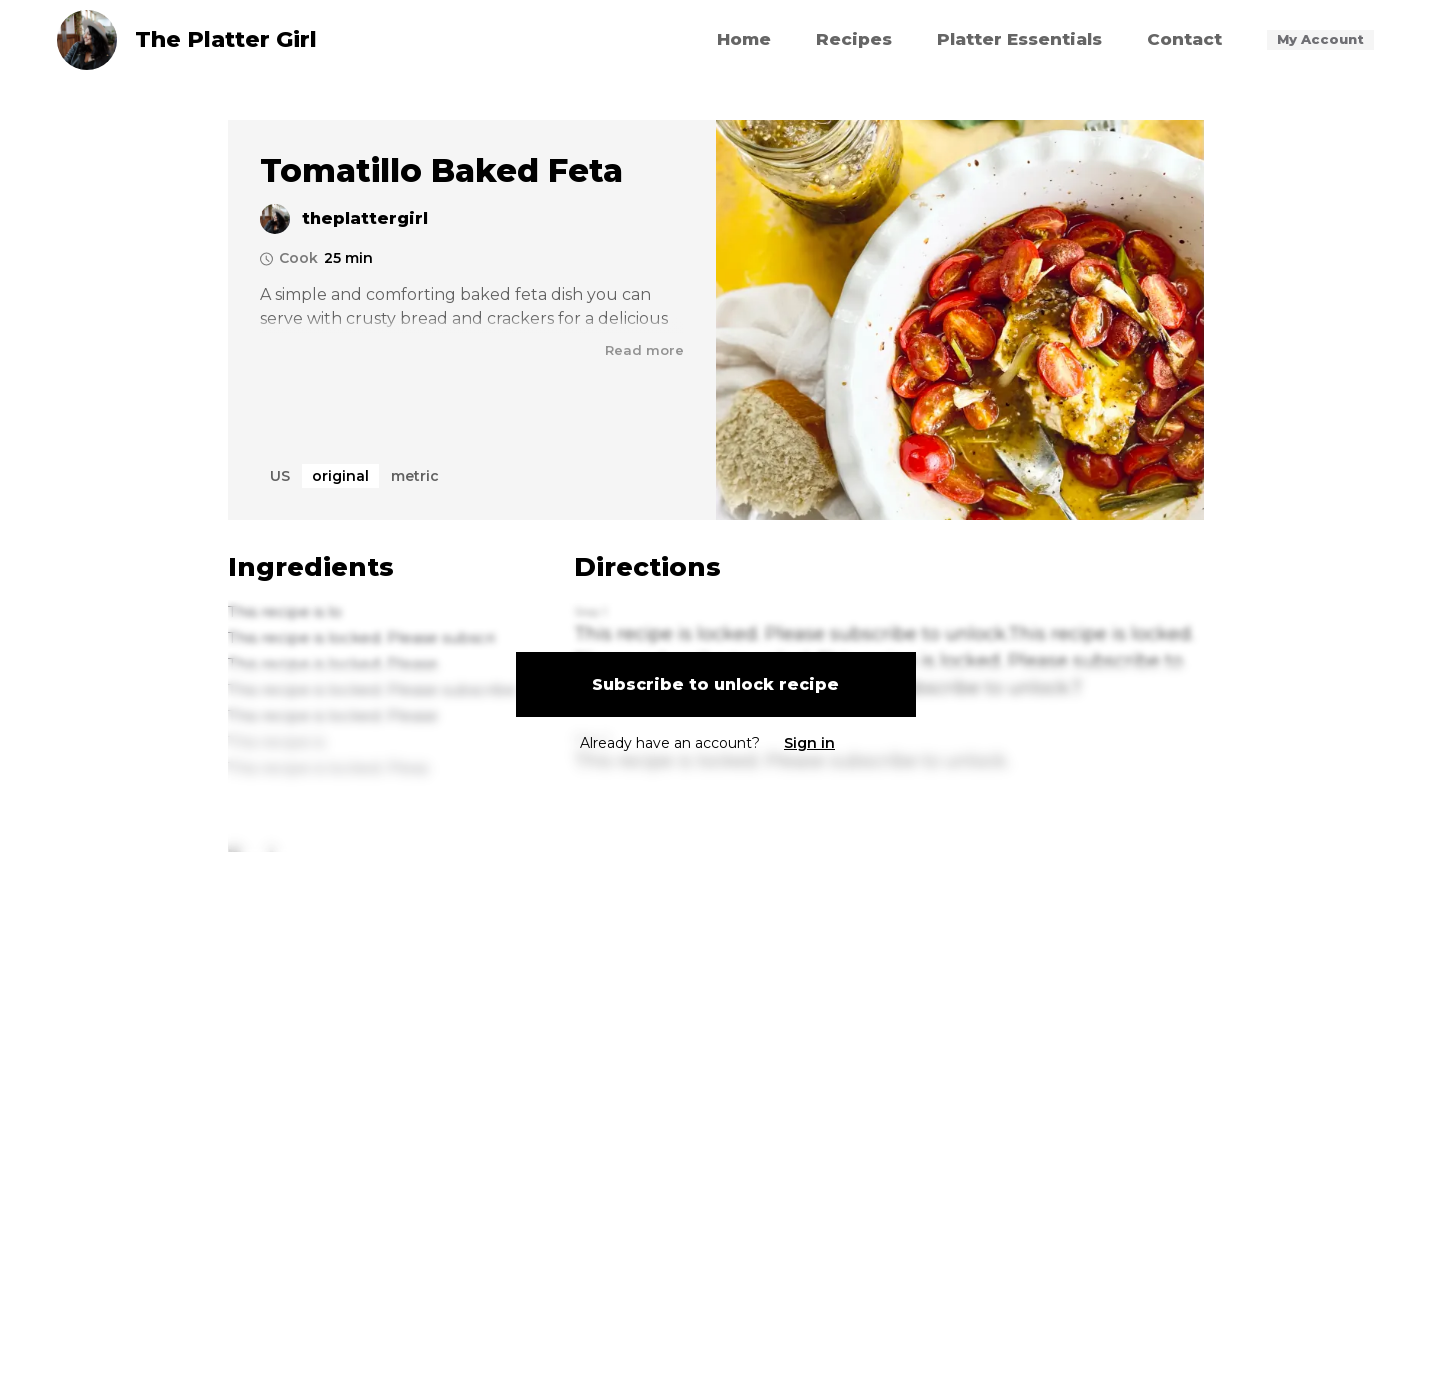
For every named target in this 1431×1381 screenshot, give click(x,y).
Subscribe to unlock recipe (715, 684)
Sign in (809, 743)
